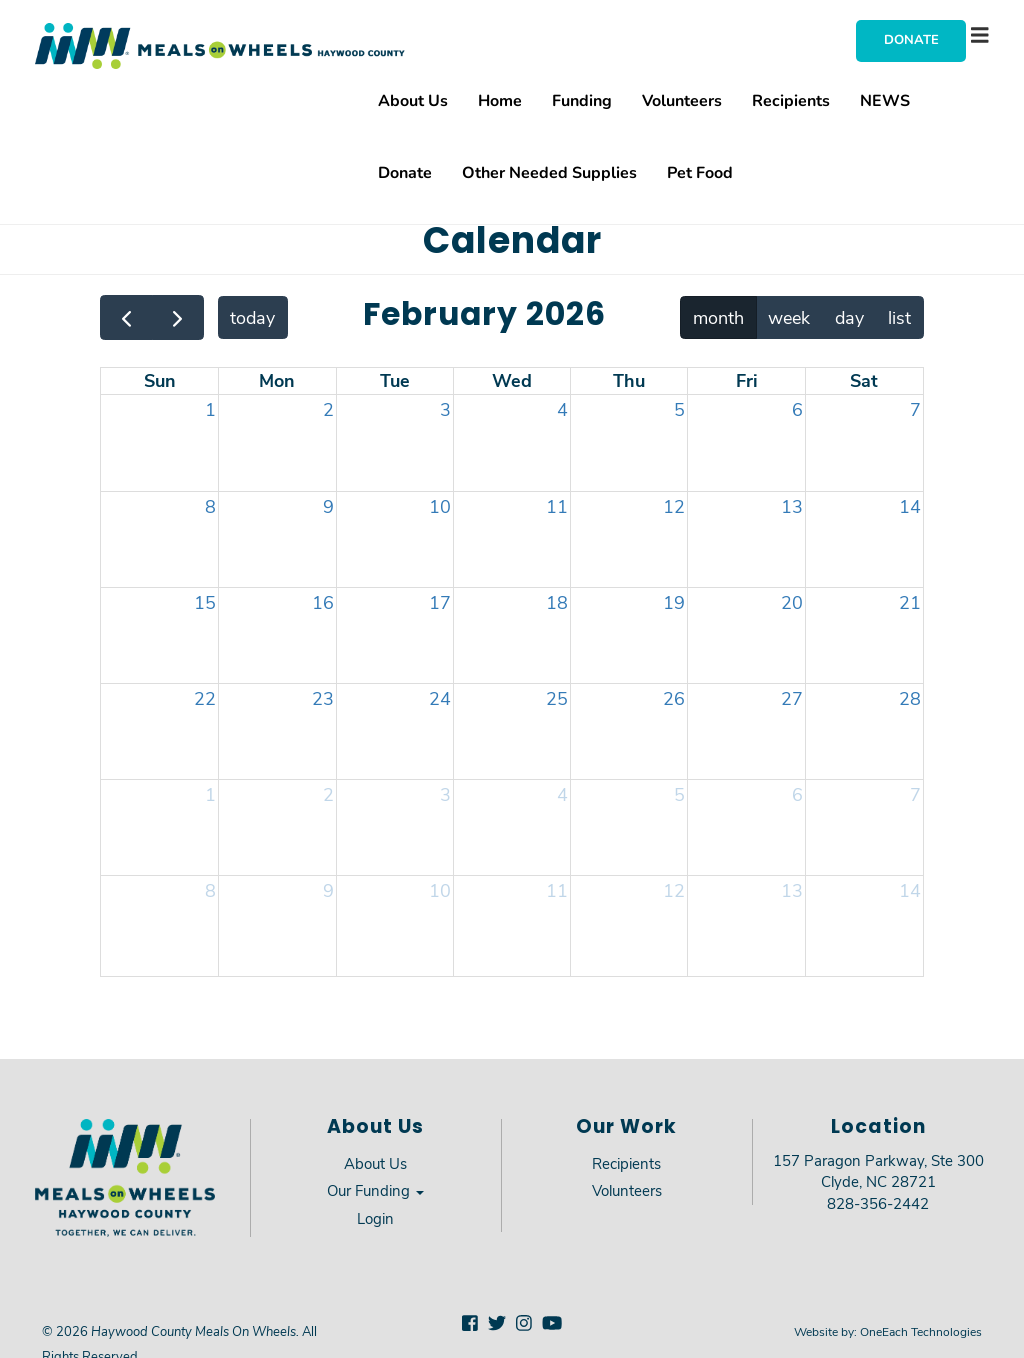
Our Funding (375, 1190)
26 (674, 698)
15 (205, 602)
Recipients (791, 99)
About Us (413, 99)
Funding (582, 99)
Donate (911, 39)
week (789, 317)
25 (557, 698)
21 (910, 602)
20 (792, 602)
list (899, 317)
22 (205, 698)
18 (557, 602)
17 (440, 602)
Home (500, 99)
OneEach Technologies (921, 1331)
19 (674, 602)
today (252, 317)
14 (910, 506)
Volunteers (682, 99)
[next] (178, 317)
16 (323, 602)
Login (375, 1218)
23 (323, 698)
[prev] (126, 317)
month (718, 317)
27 (792, 698)
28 (910, 698)
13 (792, 506)
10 (440, 506)
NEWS (885, 99)
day (849, 317)
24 (440, 698)
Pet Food (700, 171)
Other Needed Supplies (549, 171)
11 (557, 506)
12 (674, 506)
